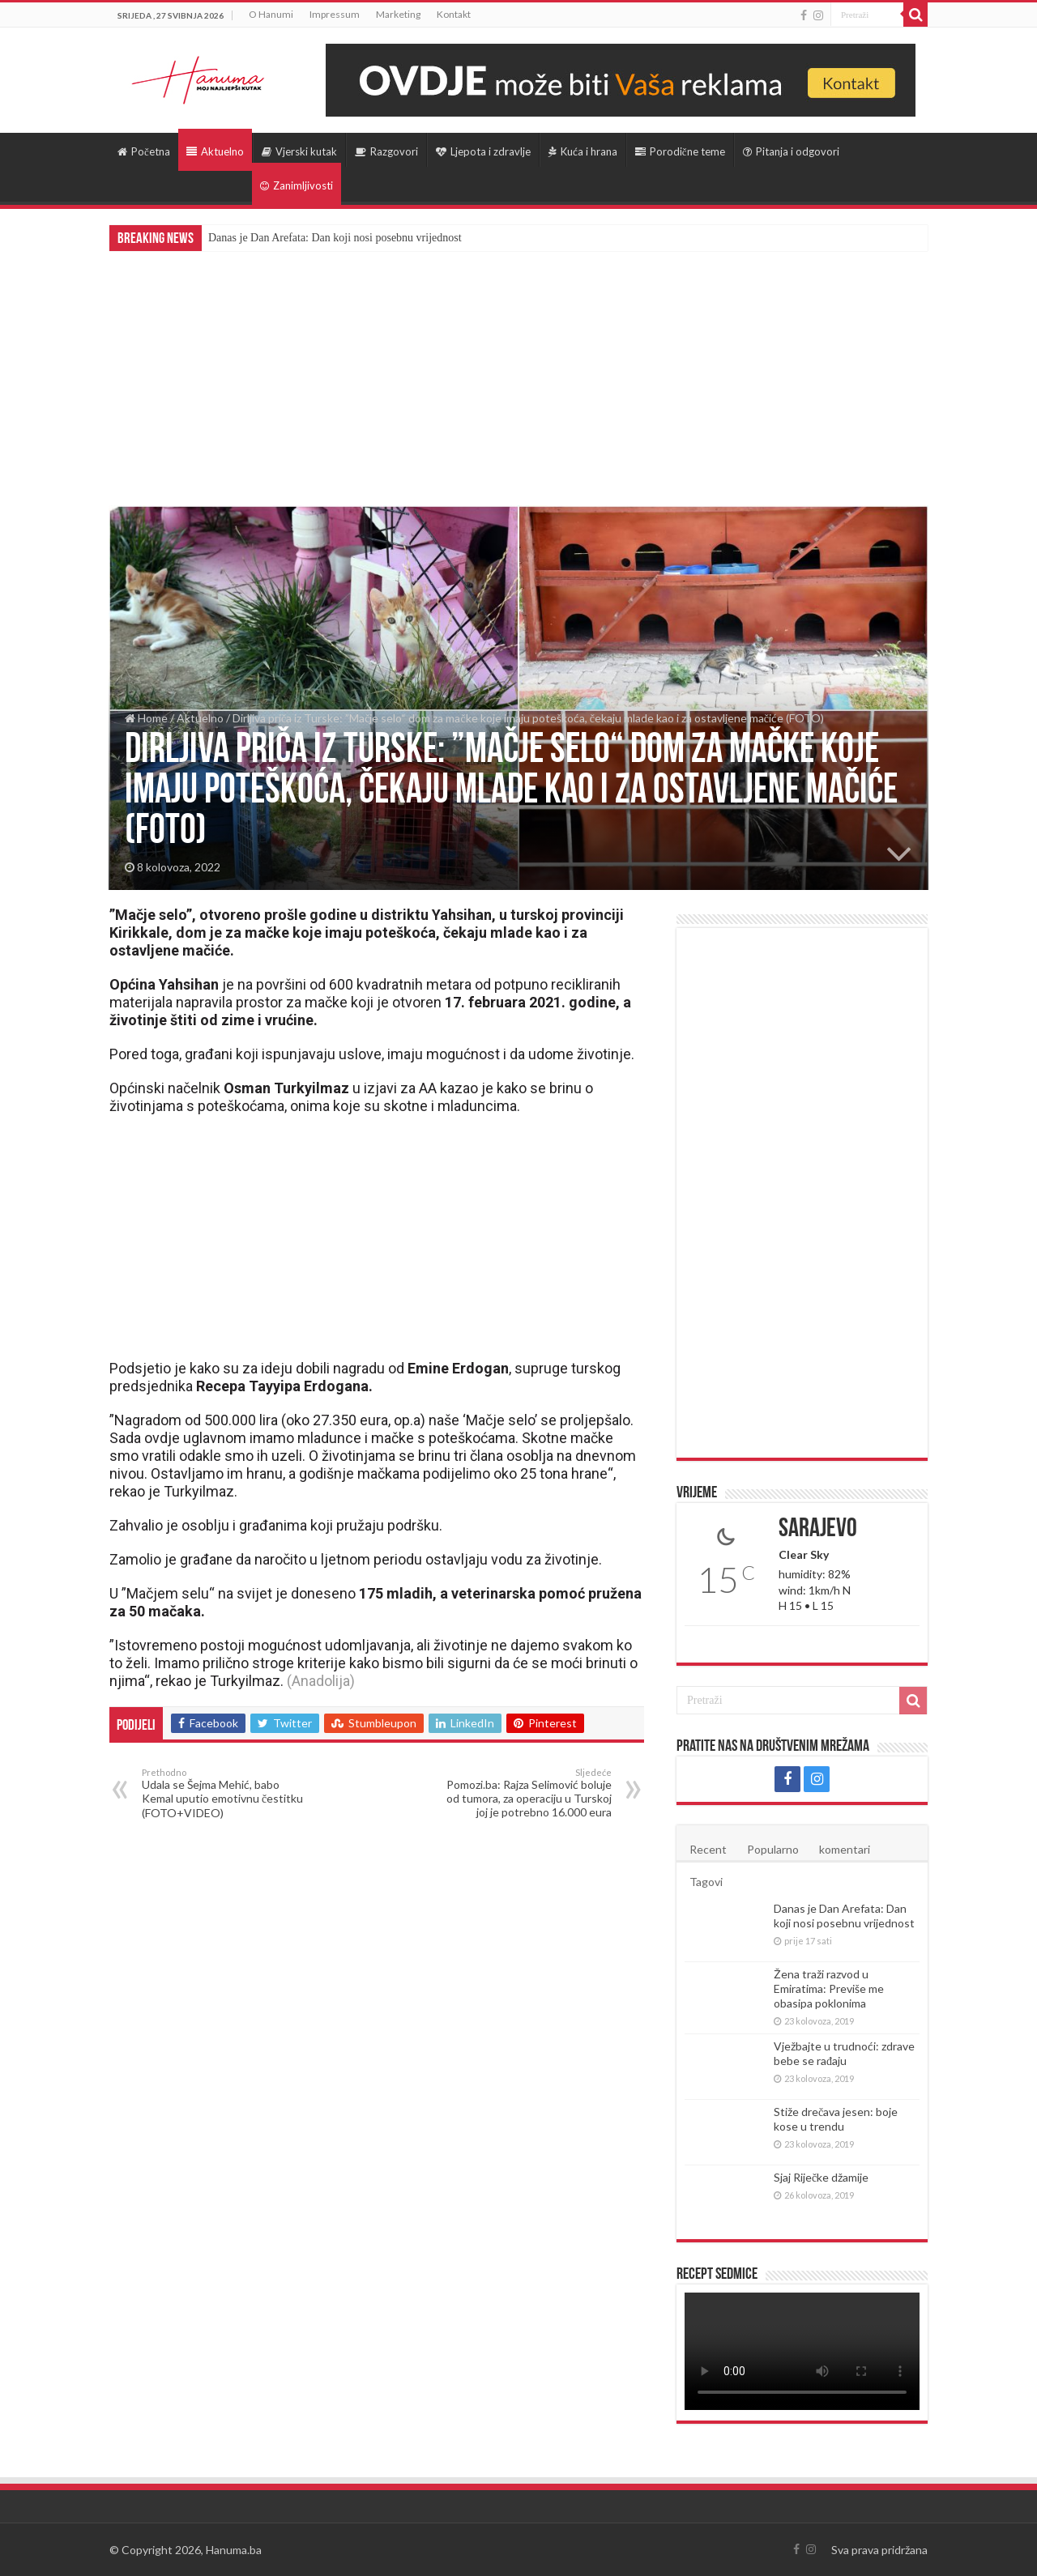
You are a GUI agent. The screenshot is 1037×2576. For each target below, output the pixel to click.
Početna (143, 151)
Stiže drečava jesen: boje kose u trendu (836, 2119)
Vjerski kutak (299, 151)
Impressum (334, 14)
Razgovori (386, 151)
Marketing (398, 14)
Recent (708, 1849)
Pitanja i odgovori (791, 151)
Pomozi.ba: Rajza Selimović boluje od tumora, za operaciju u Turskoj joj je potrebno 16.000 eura (529, 1793)
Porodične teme (680, 151)
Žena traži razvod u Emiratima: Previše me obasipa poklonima (829, 1988)
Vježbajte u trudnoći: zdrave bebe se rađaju (844, 2053)
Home (146, 718)
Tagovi (706, 1881)
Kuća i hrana (582, 151)
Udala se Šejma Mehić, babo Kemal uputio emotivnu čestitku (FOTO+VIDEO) (225, 1793)
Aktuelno (215, 151)
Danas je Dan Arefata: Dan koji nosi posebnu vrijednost (335, 238)
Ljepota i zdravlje (483, 151)
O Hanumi (271, 14)
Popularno (773, 1849)
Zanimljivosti (296, 185)
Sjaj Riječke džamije (821, 2177)
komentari (844, 1849)
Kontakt (454, 14)
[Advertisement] (518, 372)
